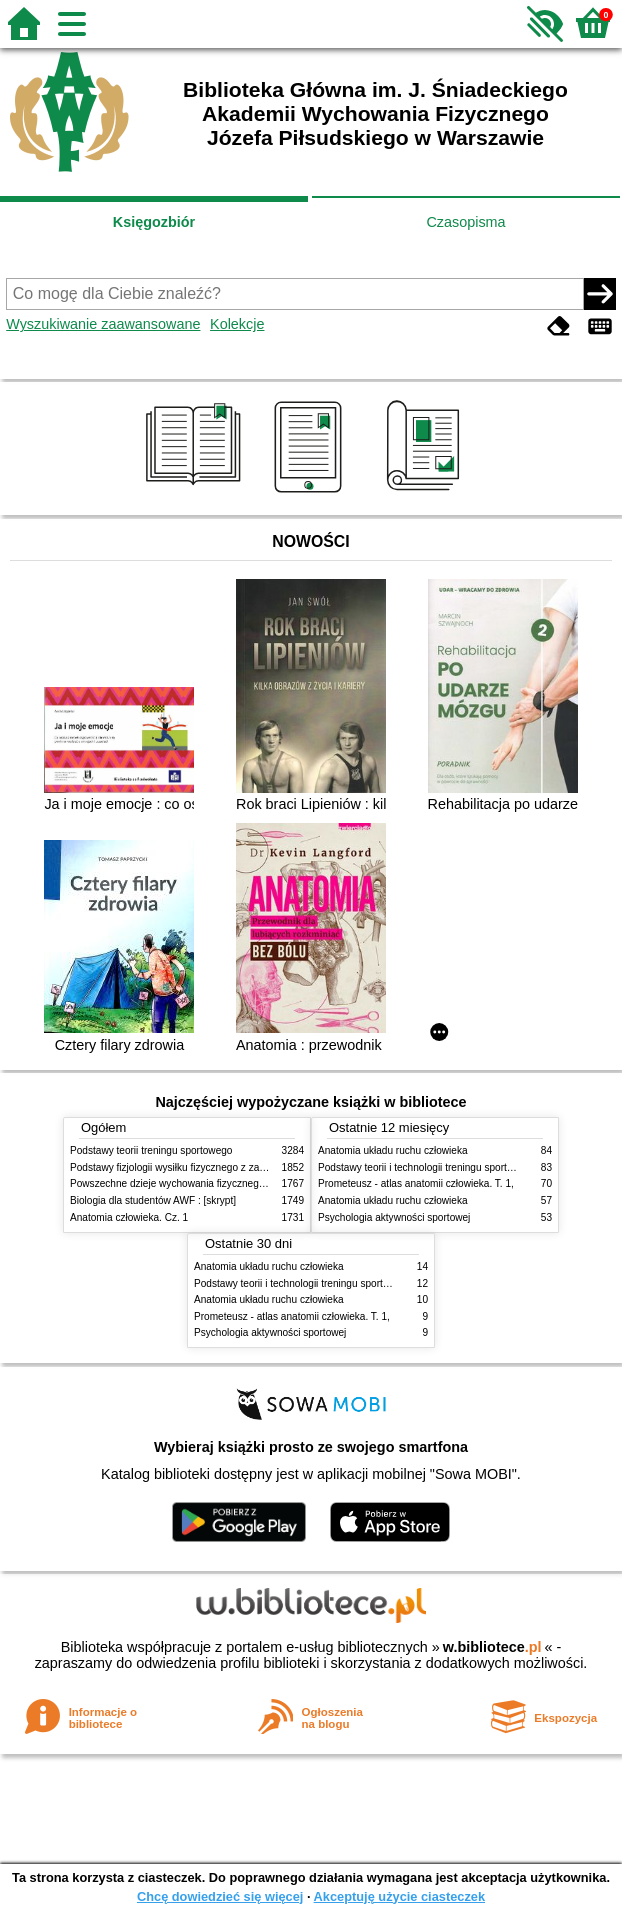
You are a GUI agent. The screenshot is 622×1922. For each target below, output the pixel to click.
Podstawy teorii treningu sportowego (151, 1150)
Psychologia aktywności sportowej (394, 1217)
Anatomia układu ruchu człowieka (393, 1150)
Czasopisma (465, 222)
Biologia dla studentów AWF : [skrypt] (153, 1200)
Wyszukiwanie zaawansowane (103, 324)
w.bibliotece (492, 1647)
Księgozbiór (154, 222)
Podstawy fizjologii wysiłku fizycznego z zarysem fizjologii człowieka (221, 1167)
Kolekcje (237, 324)
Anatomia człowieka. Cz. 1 (129, 1217)
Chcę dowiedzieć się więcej (220, 1896)
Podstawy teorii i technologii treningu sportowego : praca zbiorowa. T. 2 (352, 1283)
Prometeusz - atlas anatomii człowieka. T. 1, (416, 1183)
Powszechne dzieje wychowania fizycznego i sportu (185, 1183)
